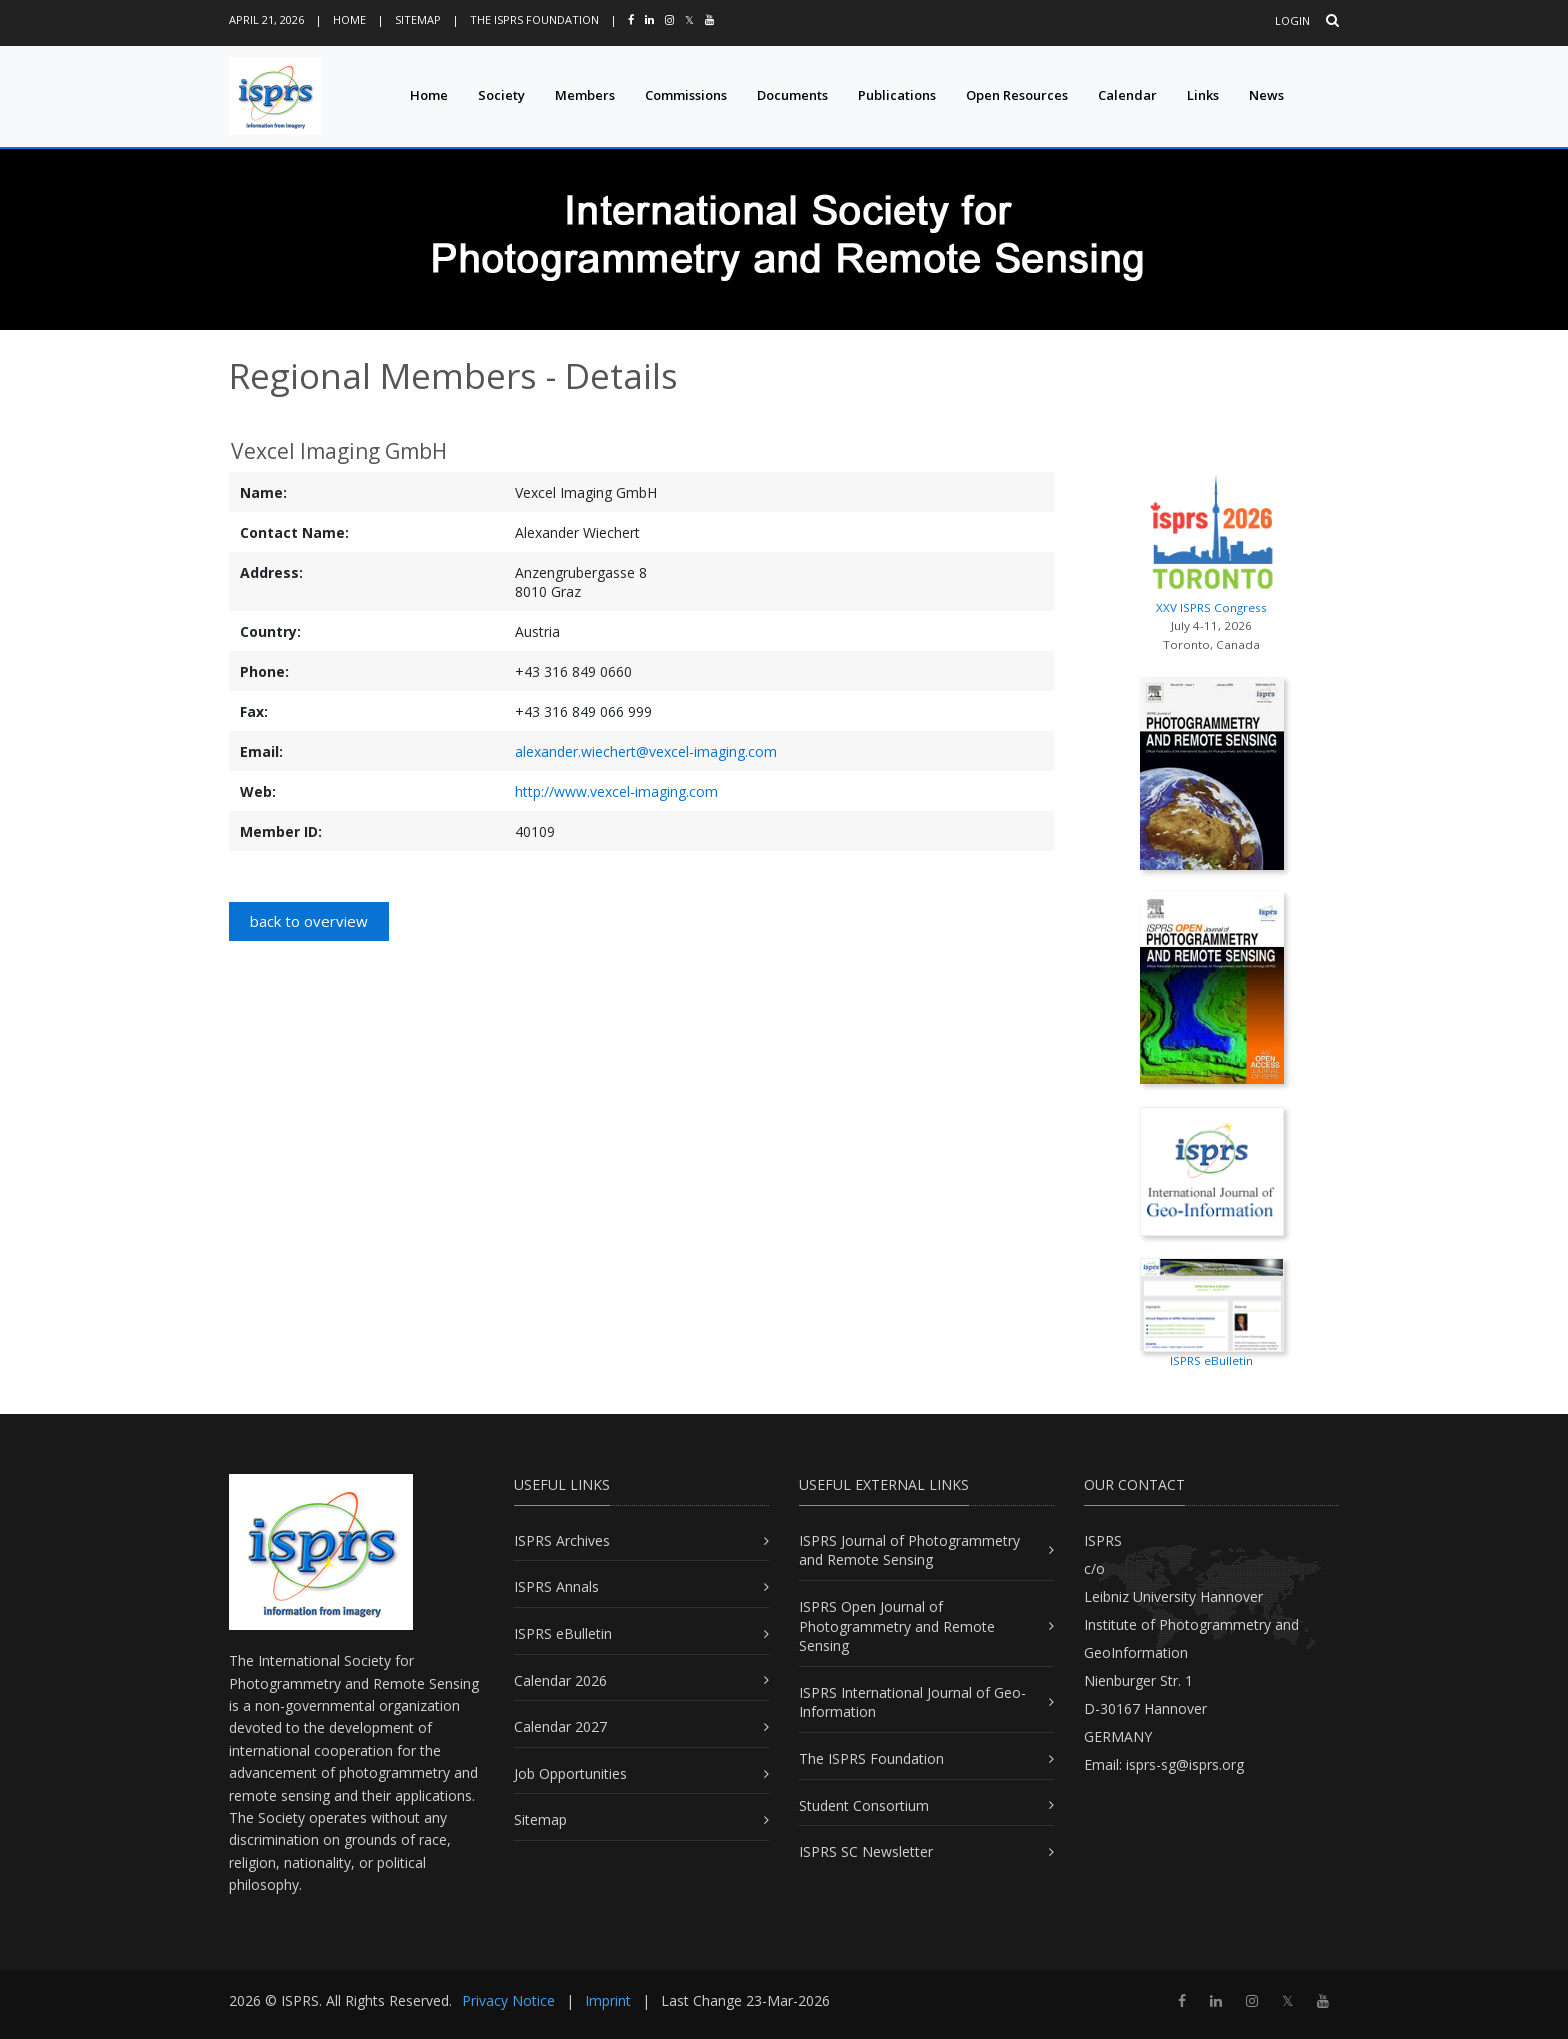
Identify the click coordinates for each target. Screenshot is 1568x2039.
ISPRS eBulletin (563, 1633)
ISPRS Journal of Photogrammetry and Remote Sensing (909, 1550)
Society (501, 95)
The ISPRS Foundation (534, 19)
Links (1203, 95)
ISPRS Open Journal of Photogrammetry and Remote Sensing (897, 1626)
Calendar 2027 (560, 1726)
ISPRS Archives (562, 1540)
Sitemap (418, 19)
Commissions (686, 95)
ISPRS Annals (556, 1586)
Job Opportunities (570, 1773)
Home (349, 19)
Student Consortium (864, 1805)
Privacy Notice (508, 2000)
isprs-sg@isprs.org (1185, 1764)
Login (1292, 20)
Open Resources (1017, 95)
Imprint (608, 2000)
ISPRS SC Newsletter (866, 1851)
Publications (897, 95)
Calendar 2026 (560, 1680)
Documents (792, 95)
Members (585, 95)
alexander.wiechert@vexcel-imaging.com (646, 751)
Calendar (1127, 95)
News (1266, 95)
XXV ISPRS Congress (1211, 539)
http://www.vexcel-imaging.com (616, 791)
